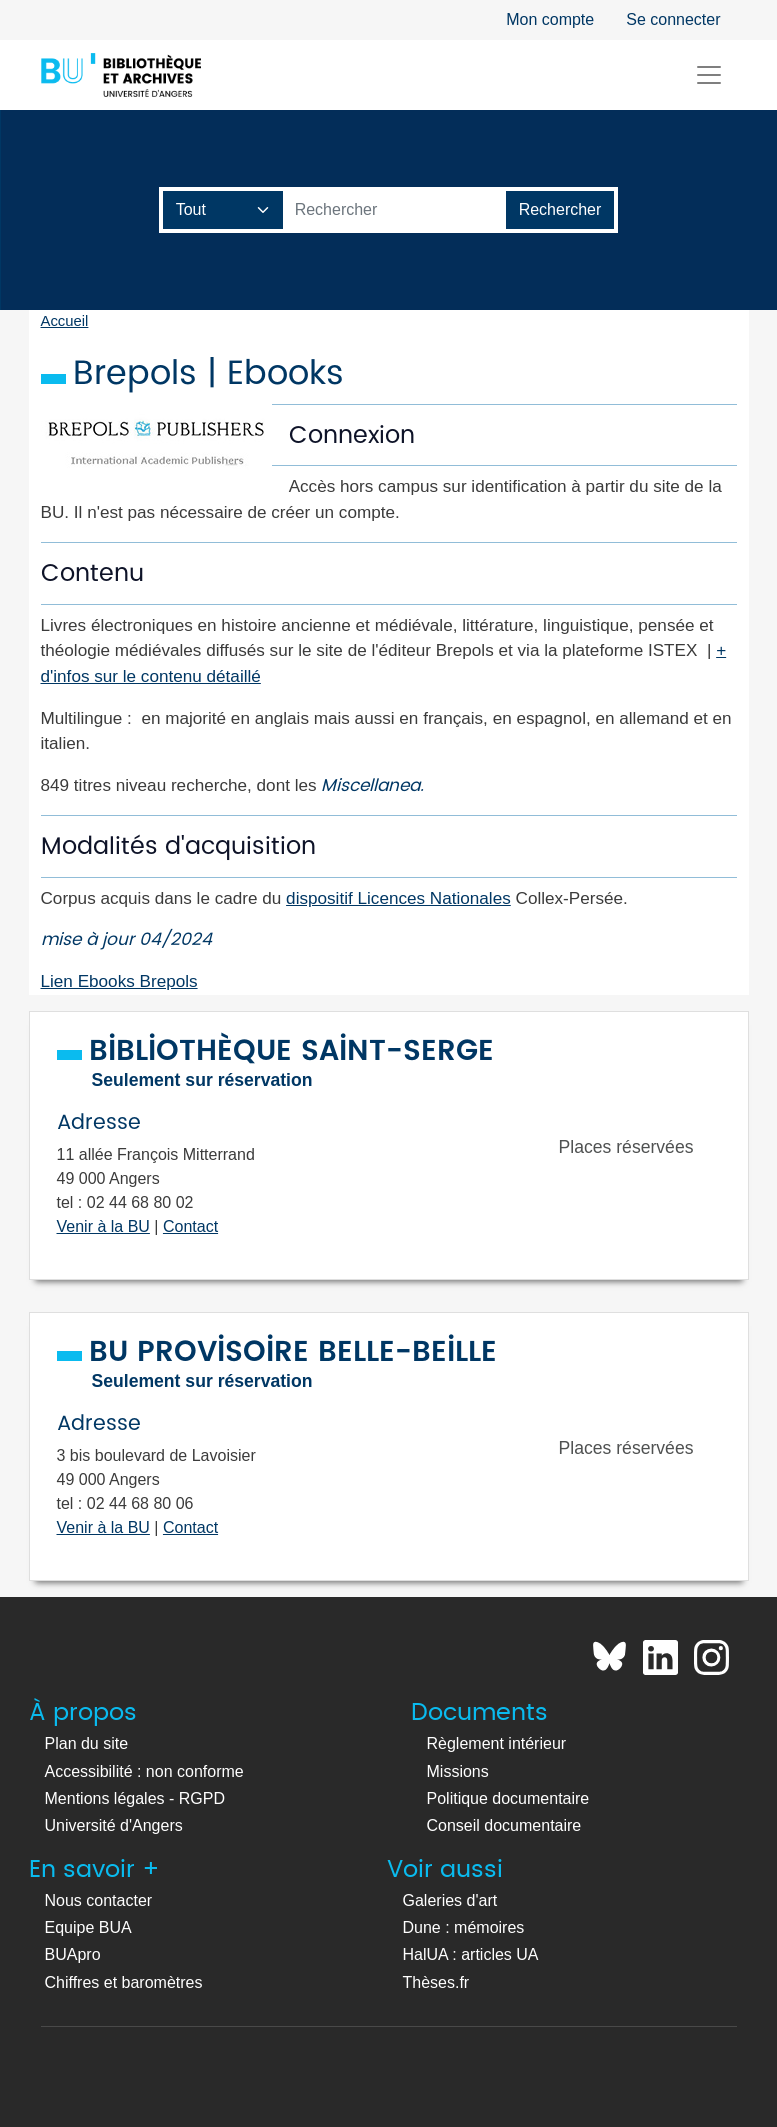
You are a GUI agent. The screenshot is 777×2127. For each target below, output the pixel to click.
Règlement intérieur (497, 1743)
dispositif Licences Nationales (398, 898)
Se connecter (673, 19)
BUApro (73, 1954)
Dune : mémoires (464, 1927)
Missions (458, 1771)
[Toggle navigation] (709, 75)
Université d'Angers (114, 1825)
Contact (190, 1226)
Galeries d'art (450, 1900)
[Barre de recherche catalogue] (395, 210)
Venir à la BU (103, 1226)
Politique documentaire (508, 1798)
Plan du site (87, 1743)
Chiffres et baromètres (124, 1982)
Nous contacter (99, 1900)
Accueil (65, 321)
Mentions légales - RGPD (135, 1798)
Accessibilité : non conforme (144, 1771)
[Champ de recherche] (223, 210)
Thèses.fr (436, 1982)
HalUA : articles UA (471, 1954)
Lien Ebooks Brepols (119, 981)
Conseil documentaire (504, 1825)
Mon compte (550, 19)
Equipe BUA (88, 1927)
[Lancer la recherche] (560, 210)
